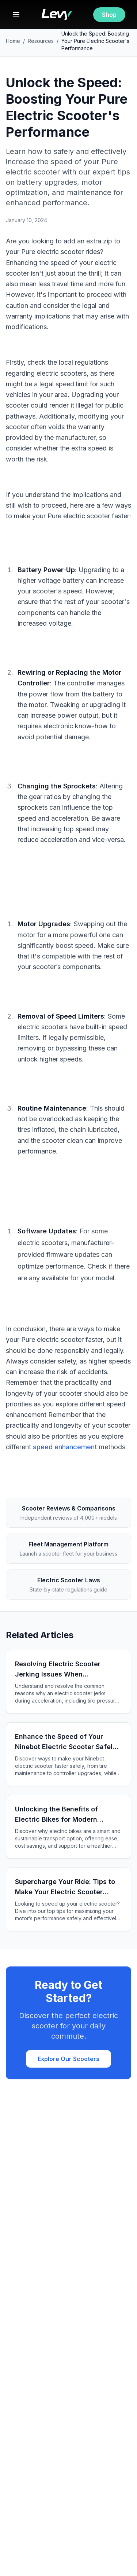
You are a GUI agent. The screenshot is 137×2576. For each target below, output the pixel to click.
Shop (109, 14)
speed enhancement (65, 1447)
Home (13, 41)
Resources (41, 41)
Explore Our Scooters (68, 2058)
